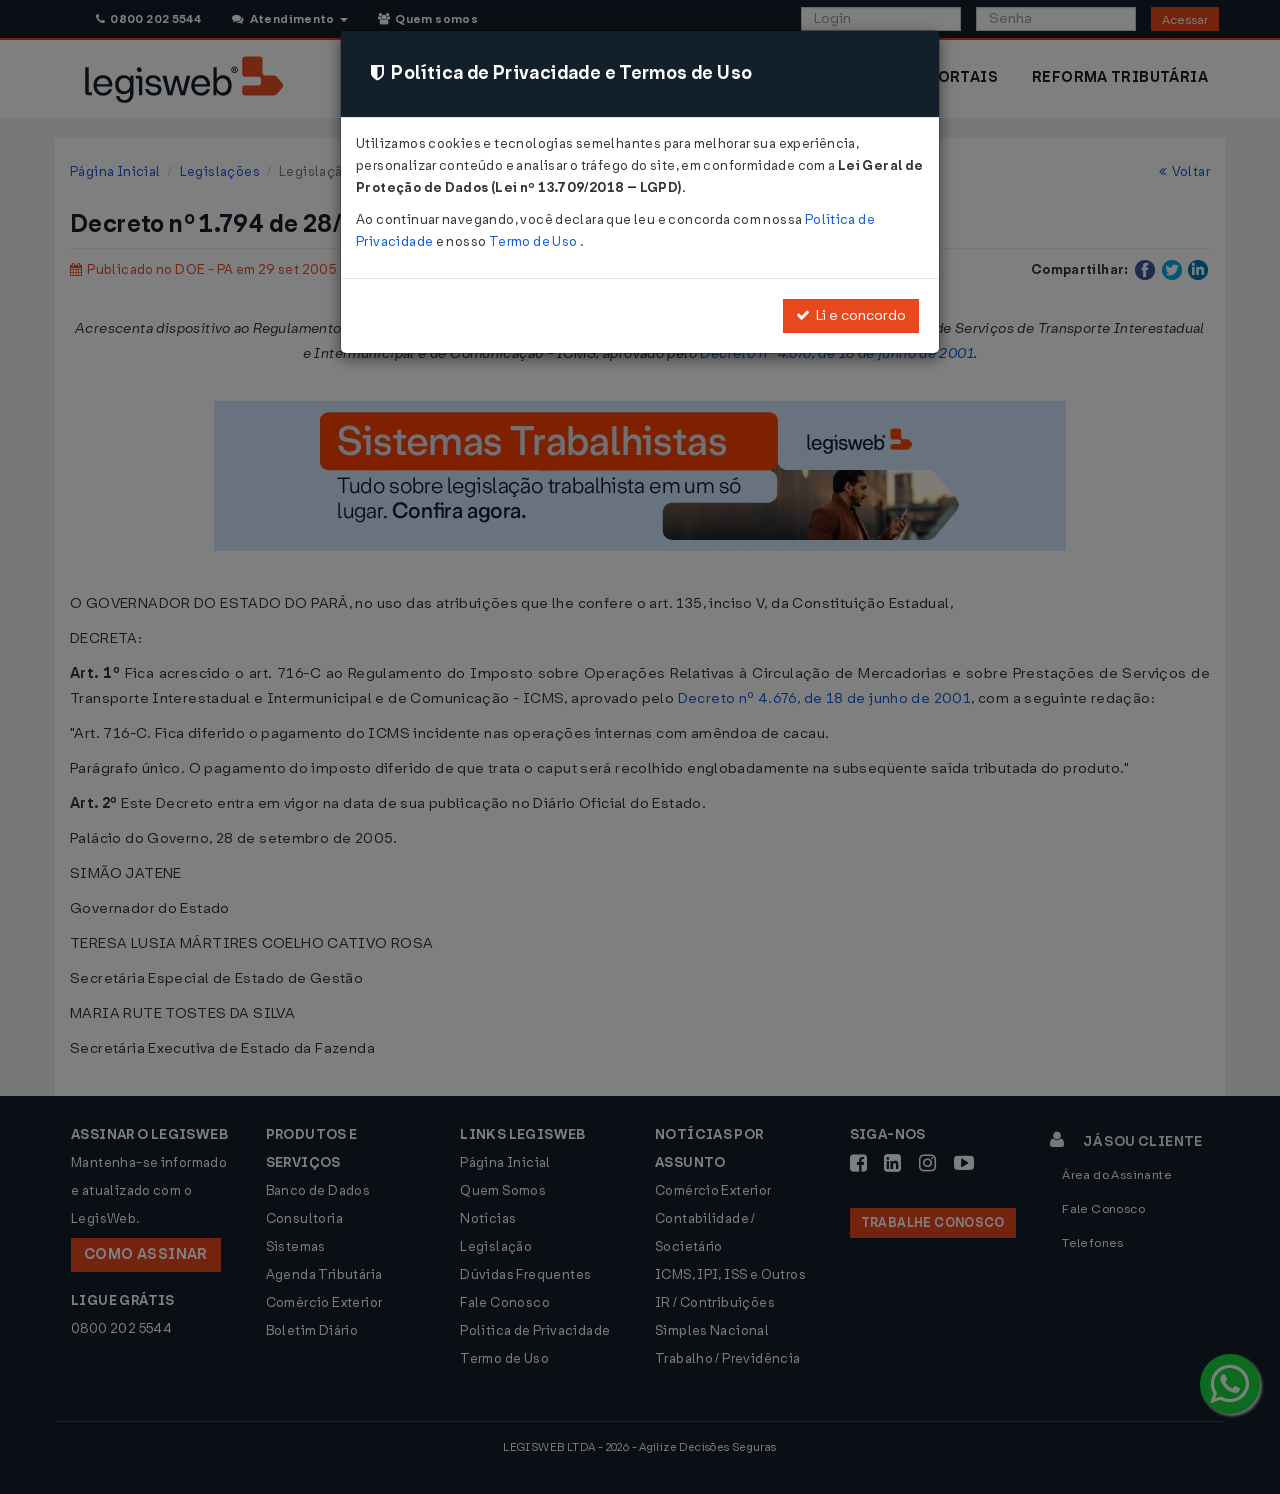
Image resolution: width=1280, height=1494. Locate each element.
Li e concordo (851, 315)
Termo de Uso (534, 241)
